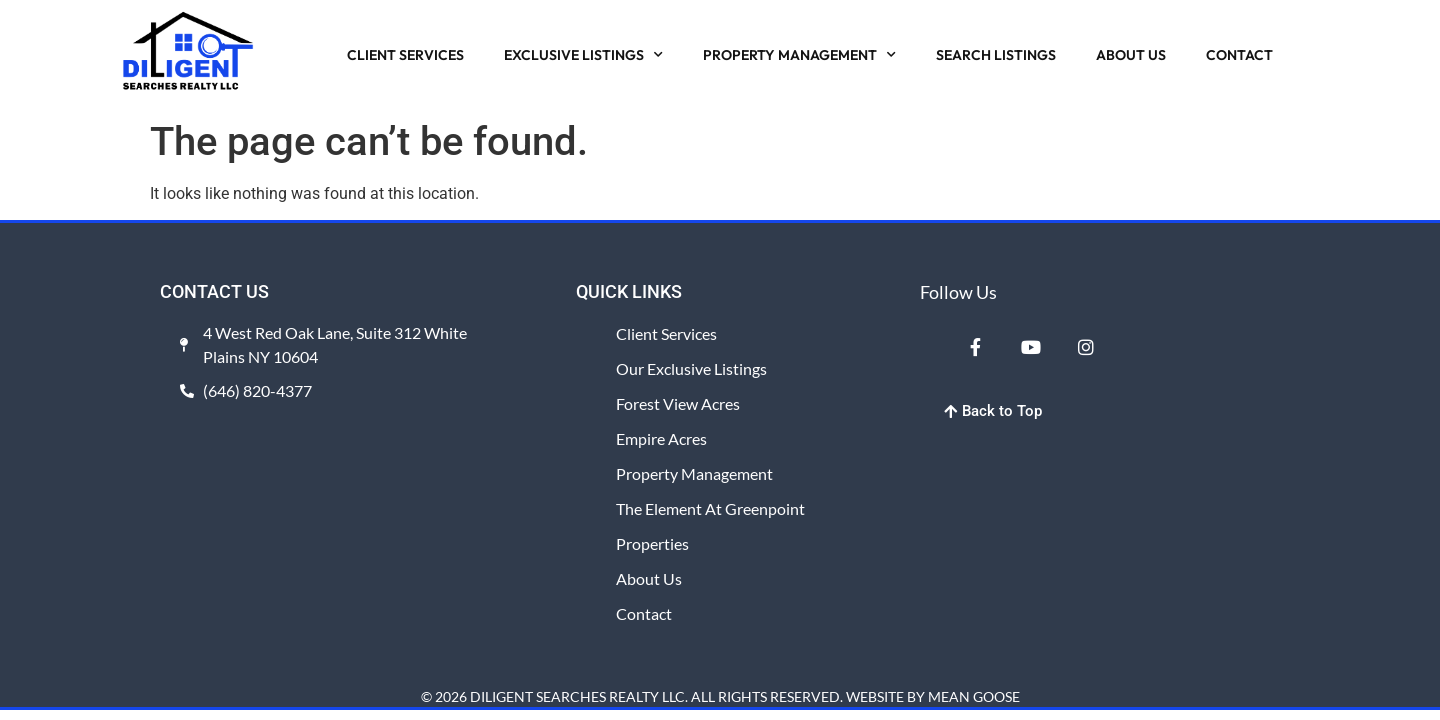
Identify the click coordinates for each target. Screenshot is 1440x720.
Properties (652, 543)
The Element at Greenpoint (710, 508)
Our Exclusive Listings (691, 368)
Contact (644, 613)
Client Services (666, 333)
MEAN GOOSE (974, 696)
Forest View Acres (678, 403)
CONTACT (1239, 55)
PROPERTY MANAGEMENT (799, 55)
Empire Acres (661, 438)
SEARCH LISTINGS (996, 55)
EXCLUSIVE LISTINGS (583, 55)
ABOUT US (1131, 55)
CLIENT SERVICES (405, 55)
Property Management (694, 473)
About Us (649, 578)
